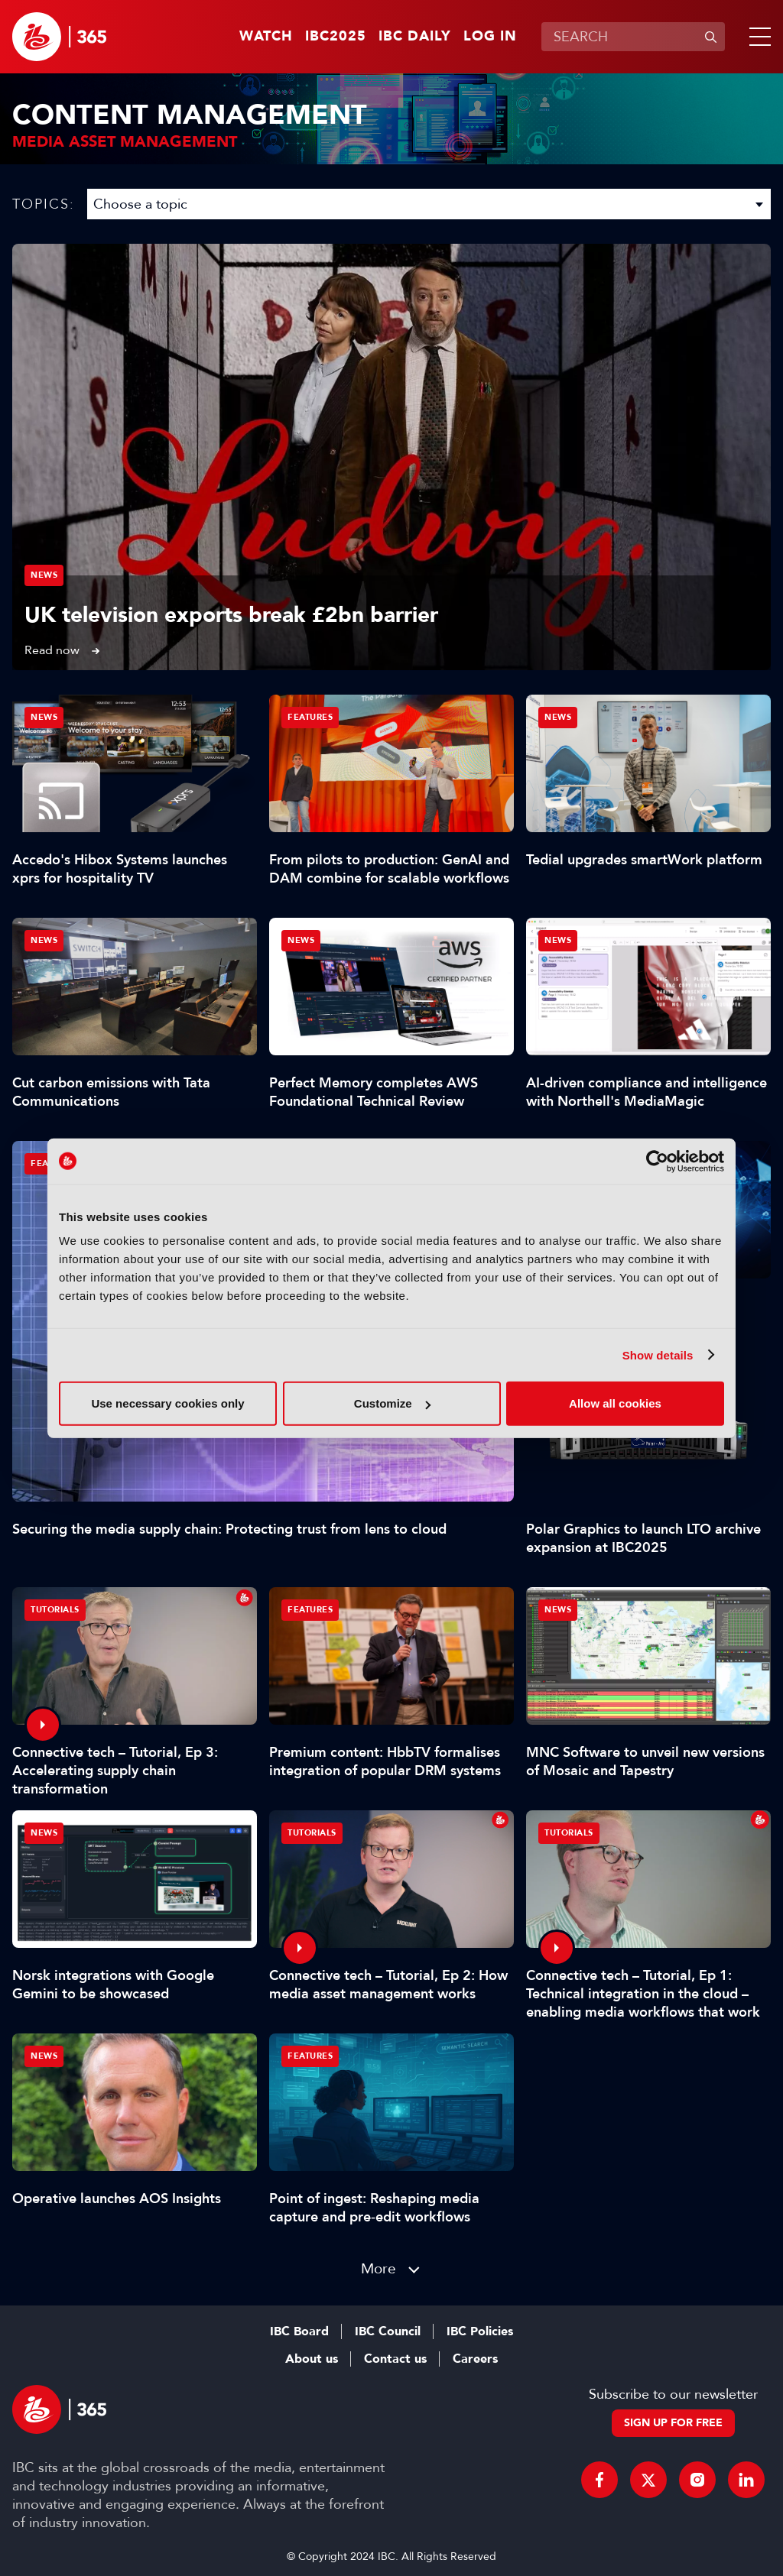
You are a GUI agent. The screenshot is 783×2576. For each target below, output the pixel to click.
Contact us (395, 2359)
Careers (475, 2359)
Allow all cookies (615, 1403)
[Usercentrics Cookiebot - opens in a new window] (657, 1160)
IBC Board (299, 2331)
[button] (757, 37)
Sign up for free (673, 2423)
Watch (266, 36)
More (378, 2268)
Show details (658, 1354)
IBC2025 (335, 36)
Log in (490, 36)
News (44, 575)
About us (311, 2359)
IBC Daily (415, 36)
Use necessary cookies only (167, 1403)
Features (310, 717)
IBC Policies (480, 2331)
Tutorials (55, 1609)
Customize (392, 1403)
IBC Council (388, 2331)
